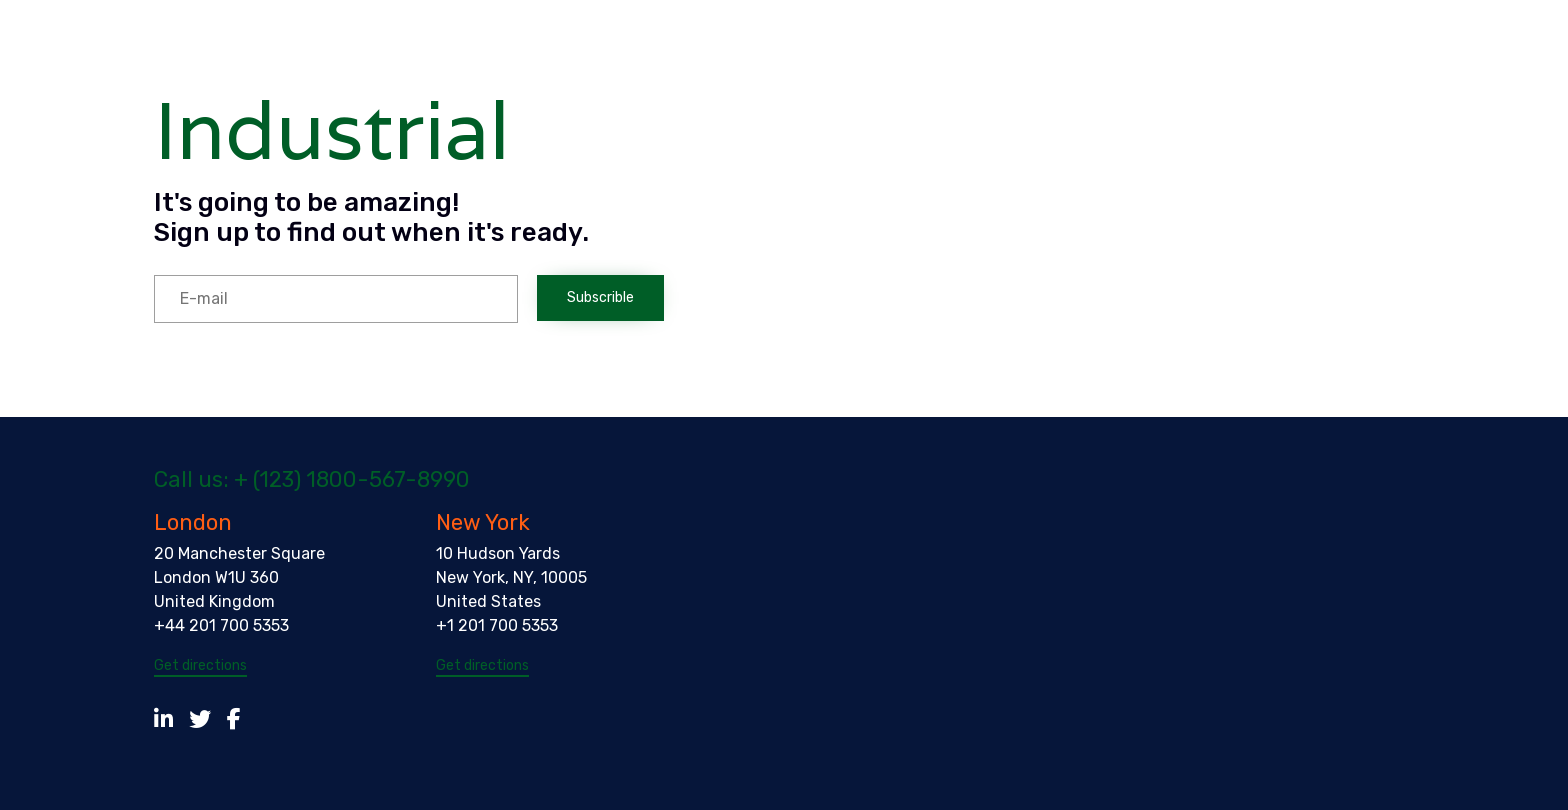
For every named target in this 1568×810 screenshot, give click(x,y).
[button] (200, 667)
